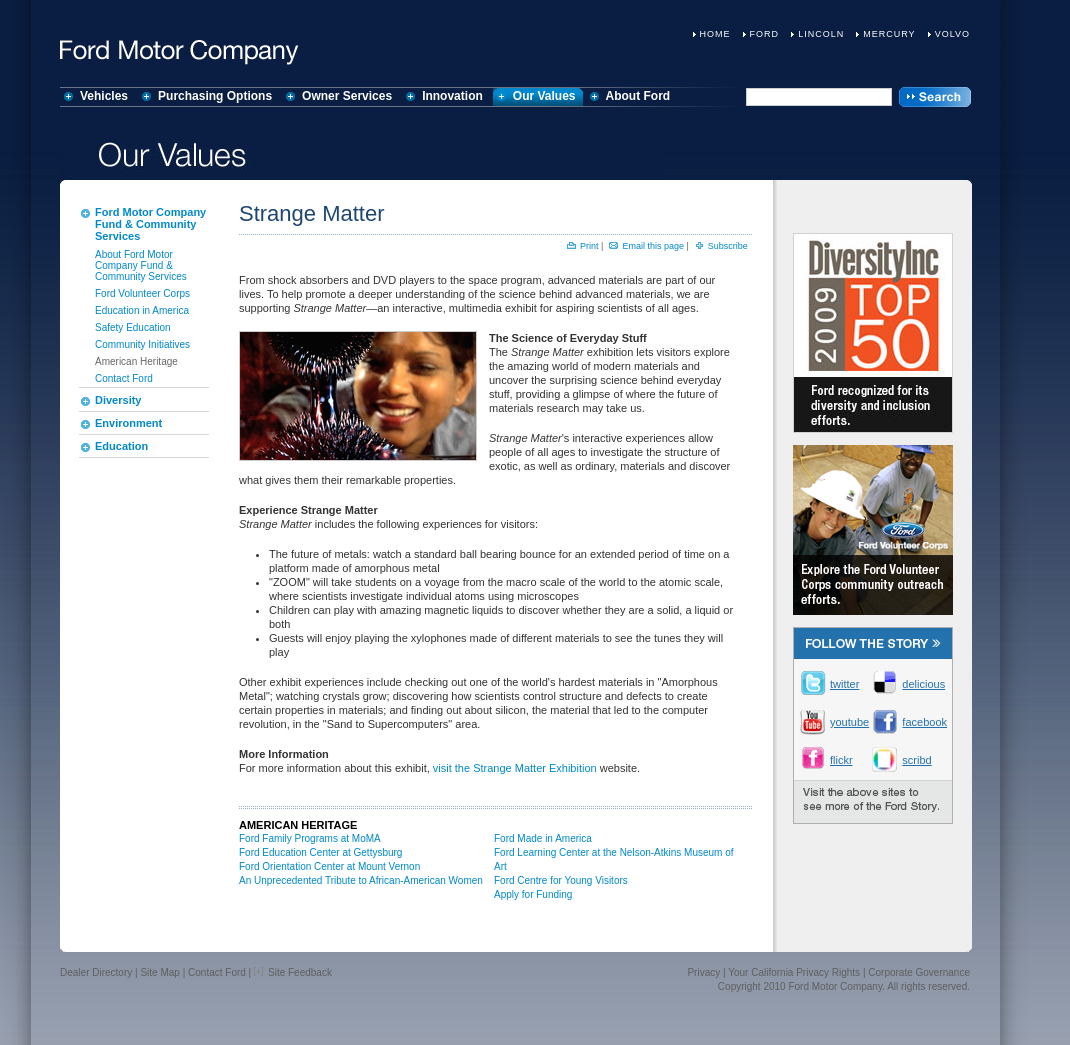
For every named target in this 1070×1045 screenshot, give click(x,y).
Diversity (118, 400)
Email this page (653, 246)
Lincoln (821, 34)
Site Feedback (293, 972)
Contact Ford (124, 378)
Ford (765, 34)
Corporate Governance (919, 972)
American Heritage (136, 361)
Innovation (452, 96)
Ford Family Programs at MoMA (310, 838)
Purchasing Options (215, 96)
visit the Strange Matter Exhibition (515, 768)
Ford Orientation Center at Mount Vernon (329, 866)
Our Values (544, 96)
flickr (841, 760)
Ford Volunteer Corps (142, 293)
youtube (848, 722)
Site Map (159, 972)
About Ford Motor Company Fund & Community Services (141, 265)
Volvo (952, 34)
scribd (916, 760)
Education (121, 446)
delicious (920, 684)
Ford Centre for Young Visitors (561, 880)
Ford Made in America (543, 838)
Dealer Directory (96, 972)
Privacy (703, 972)
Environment (128, 423)
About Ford (638, 96)
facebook (920, 722)
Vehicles (104, 96)
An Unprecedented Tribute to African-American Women (361, 880)
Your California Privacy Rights (794, 972)
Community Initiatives (142, 344)
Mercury (889, 34)
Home (715, 34)
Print (589, 246)
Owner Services (347, 96)
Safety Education (133, 327)
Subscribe (728, 246)
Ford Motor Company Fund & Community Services (150, 224)
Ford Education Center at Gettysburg (320, 852)
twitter (844, 684)
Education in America (142, 310)
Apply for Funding (533, 894)
